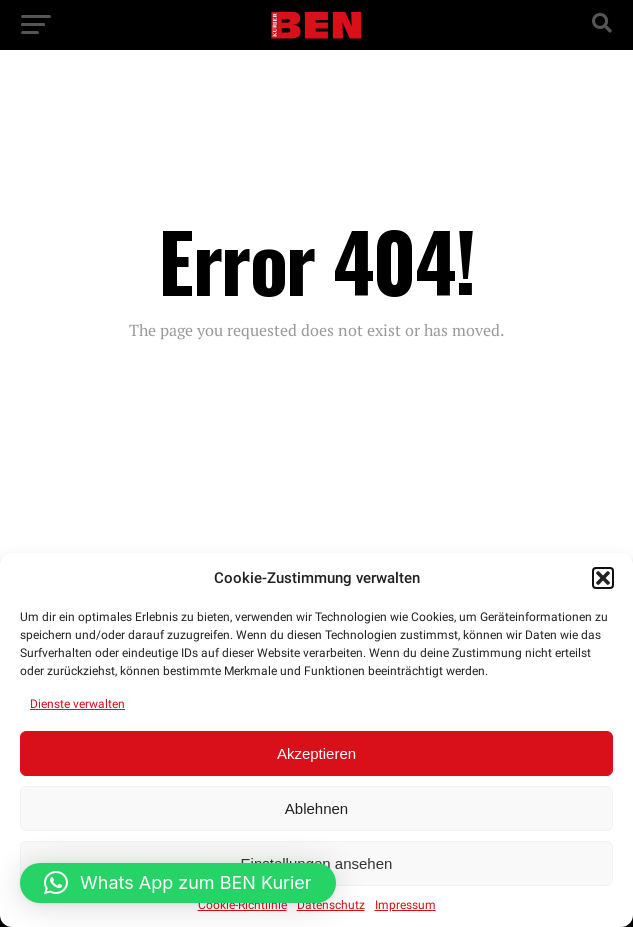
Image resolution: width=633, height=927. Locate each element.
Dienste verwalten (77, 704)
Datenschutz (331, 905)
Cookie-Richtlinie (242, 905)
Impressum (405, 905)
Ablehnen (316, 808)
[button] (603, 578)
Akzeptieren (316, 753)
